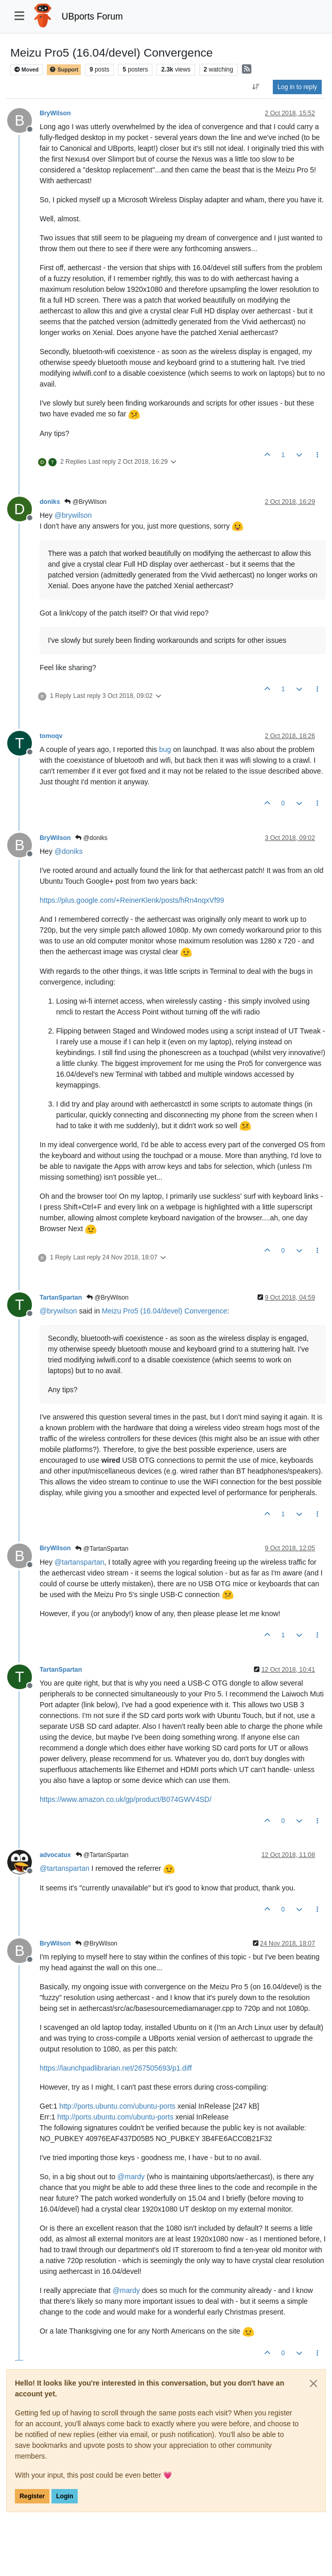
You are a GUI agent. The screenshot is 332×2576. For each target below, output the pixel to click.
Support (63, 69)
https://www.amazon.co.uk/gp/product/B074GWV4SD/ (126, 1799)
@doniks (91, 838)
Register (32, 2496)
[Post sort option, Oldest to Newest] (256, 87)
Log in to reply (297, 87)
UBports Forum (92, 16)
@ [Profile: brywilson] (73, 515)
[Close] (313, 2383)
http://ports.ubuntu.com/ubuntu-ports (117, 2106)
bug (165, 749)
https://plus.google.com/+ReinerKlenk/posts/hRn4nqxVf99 (132, 900)
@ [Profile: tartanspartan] (79, 1562)
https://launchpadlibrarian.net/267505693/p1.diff (116, 2068)
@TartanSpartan (101, 1548)
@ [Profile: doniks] (69, 851)
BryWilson (55, 113)
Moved (26, 69)
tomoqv (51, 736)
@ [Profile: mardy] (131, 2176)
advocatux (55, 1855)
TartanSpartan (61, 1297)
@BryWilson (85, 501)
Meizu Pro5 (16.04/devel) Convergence (165, 1311)
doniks (50, 501)
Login (64, 2496)
